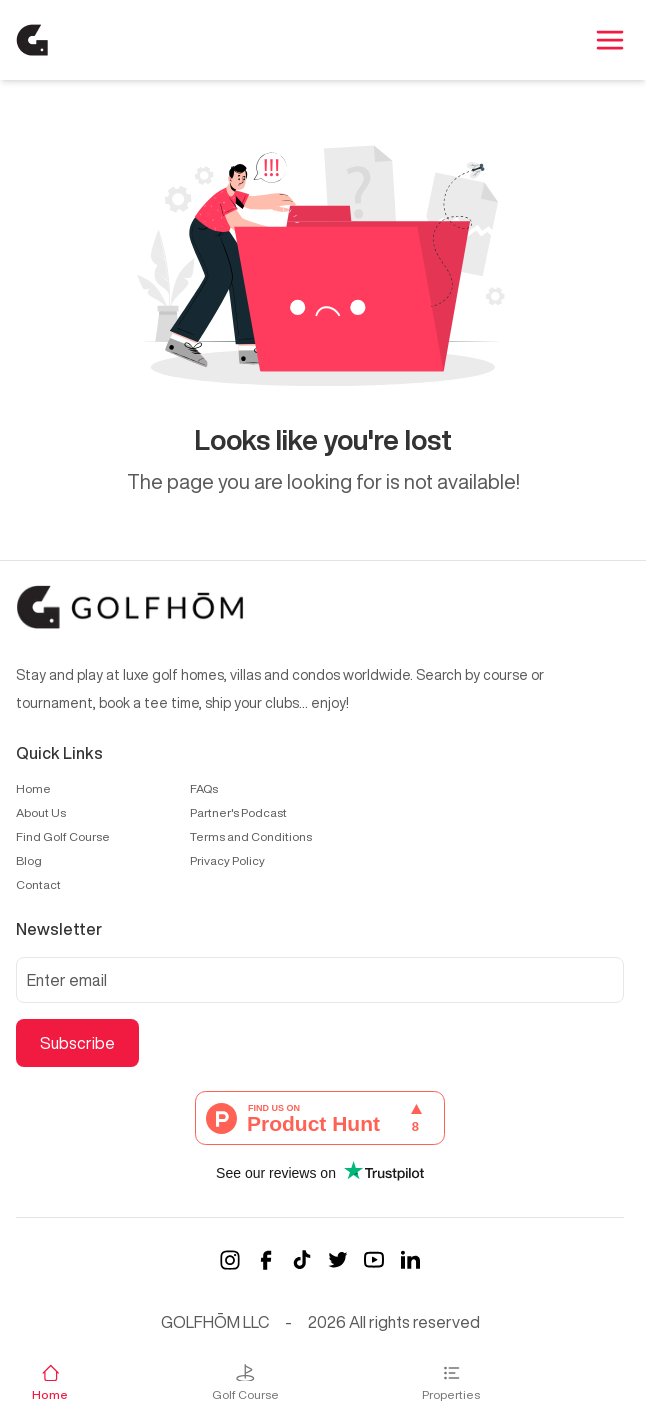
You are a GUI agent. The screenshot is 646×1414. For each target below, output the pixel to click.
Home (33, 788)
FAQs (204, 788)
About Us (41, 812)
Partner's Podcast (238, 812)
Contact (38, 884)
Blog (29, 860)
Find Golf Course (63, 836)
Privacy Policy (227, 860)
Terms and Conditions (251, 836)
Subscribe (77, 1043)
